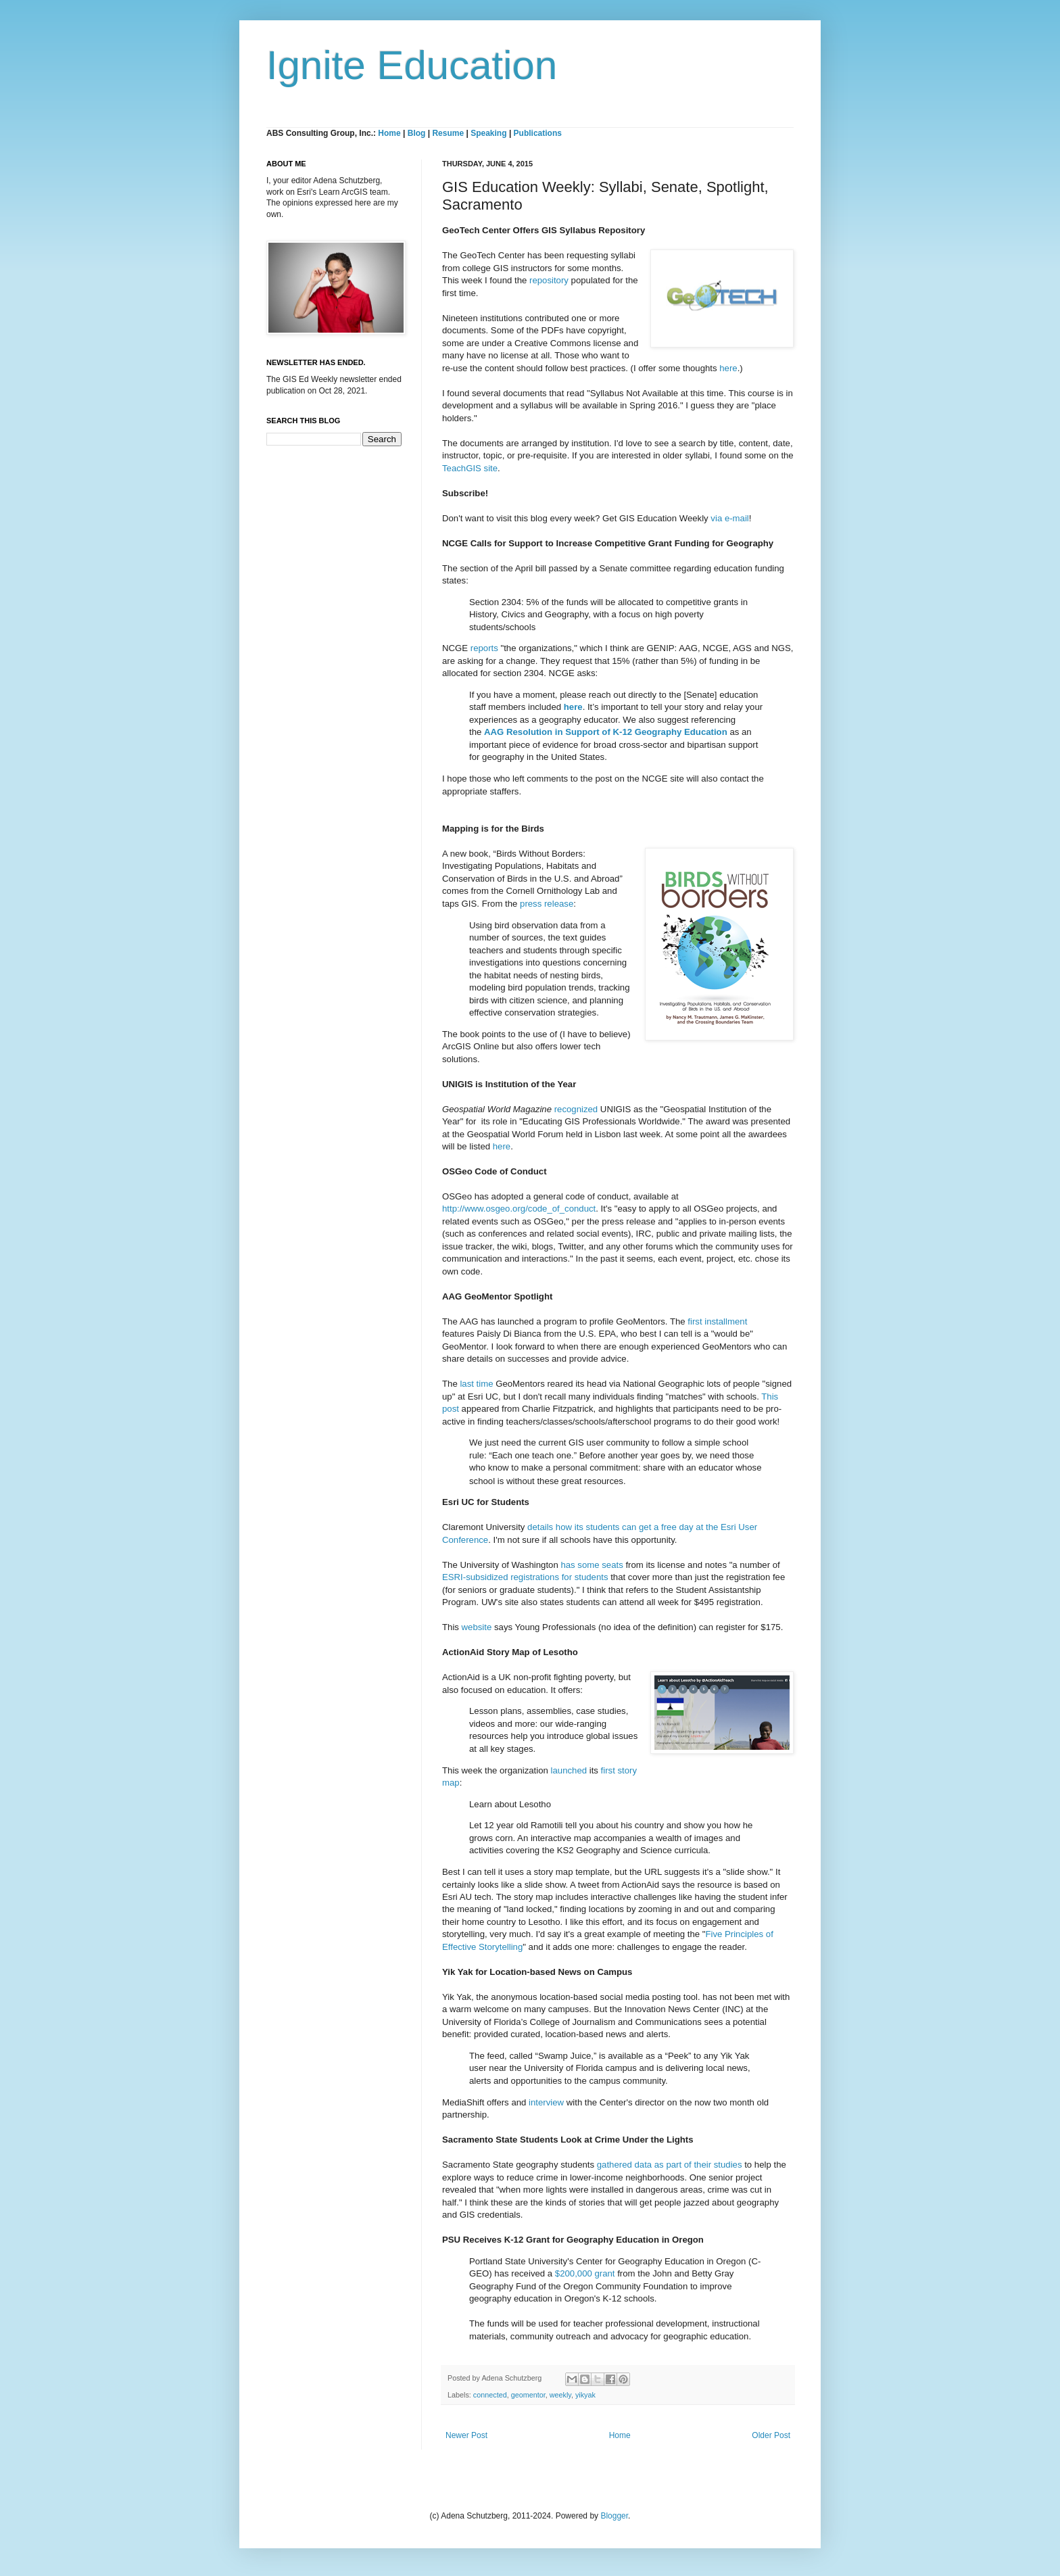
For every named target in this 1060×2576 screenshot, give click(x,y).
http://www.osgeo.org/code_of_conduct (519, 1208)
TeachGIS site (470, 468)
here (728, 368)
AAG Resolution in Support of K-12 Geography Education (605, 732)
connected (490, 2395)
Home (389, 133)
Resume (449, 133)
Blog (417, 133)
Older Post (771, 2435)
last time (476, 1384)
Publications (538, 133)
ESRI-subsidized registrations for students (525, 1577)
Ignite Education (411, 65)
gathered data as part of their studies (669, 2165)
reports (484, 648)
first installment (717, 1321)
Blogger (614, 2516)
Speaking (488, 133)
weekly (560, 2395)
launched (569, 1770)
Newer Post (466, 2435)
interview (546, 2102)
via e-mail (729, 518)
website (477, 1627)
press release (546, 904)
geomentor (528, 2395)
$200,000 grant (585, 2273)
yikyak (585, 2395)
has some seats (591, 1565)
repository (549, 280)
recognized (576, 1109)
